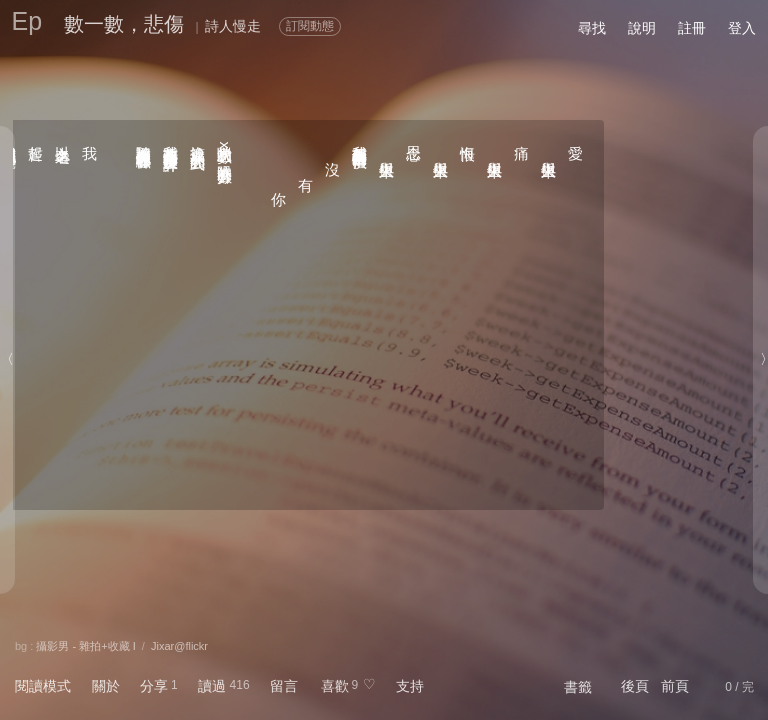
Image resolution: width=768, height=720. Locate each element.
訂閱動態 (310, 26)
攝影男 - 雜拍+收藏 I (85, 646)
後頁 (635, 686)
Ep (27, 21)
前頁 (675, 686)
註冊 (692, 28)
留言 (284, 686)
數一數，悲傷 (124, 24)
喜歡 (335, 686)
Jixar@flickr (179, 646)
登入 (742, 28)
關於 (106, 686)
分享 (154, 686)
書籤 (578, 687)
